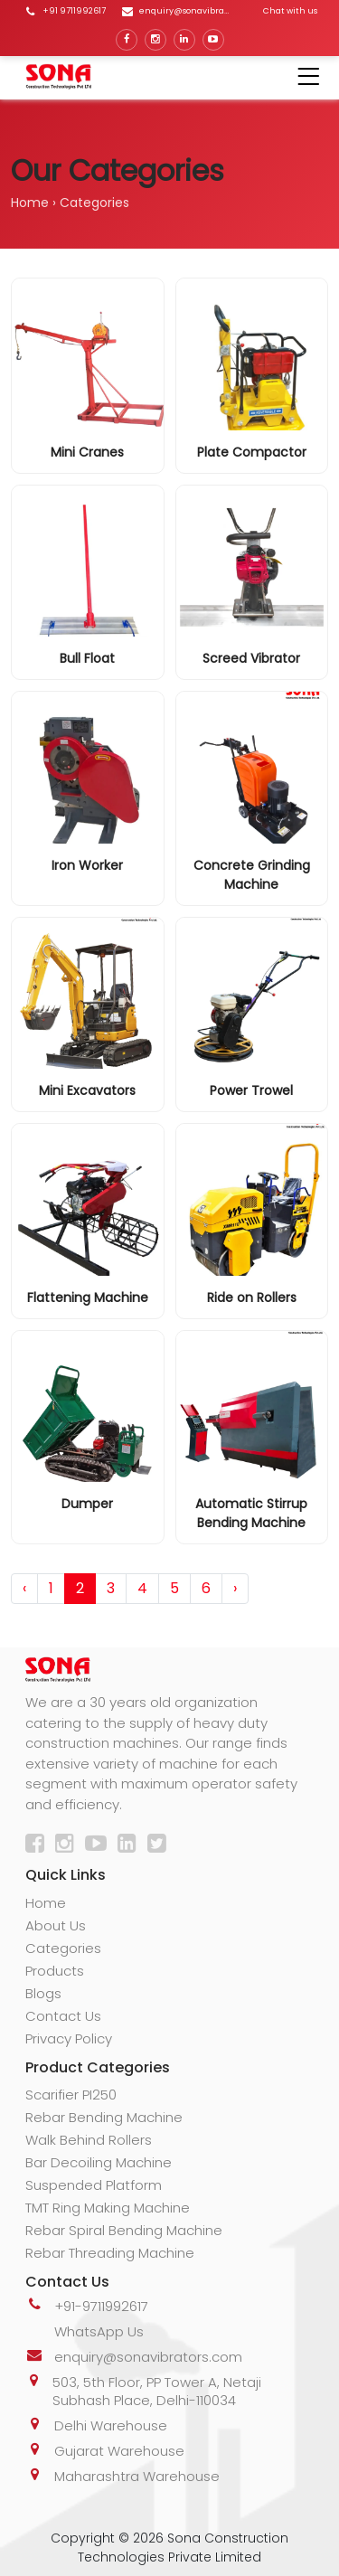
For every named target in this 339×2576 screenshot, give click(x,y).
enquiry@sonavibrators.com (148, 2356)
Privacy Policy (68, 2038)
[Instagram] (68, 1845)
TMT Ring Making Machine (107, 2207)
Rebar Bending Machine (104, 2117)
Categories (63, 1948)
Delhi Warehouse (110, 2425)
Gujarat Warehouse (119, 2450)
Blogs (43, 1993)
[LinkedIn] (131, 1845)
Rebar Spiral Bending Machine (123, 2230)
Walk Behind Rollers (88, 2139)
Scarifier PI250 (71, 2094)
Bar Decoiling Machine (98, 2162)
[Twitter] (160, 1845)
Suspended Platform (93, 2184)
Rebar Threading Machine (109, 2252)
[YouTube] (99, 1845)
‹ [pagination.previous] (24, 1588)
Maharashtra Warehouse (137, 2476)
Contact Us (63, 2015)
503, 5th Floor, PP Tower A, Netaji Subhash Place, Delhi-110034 (156, 2391)
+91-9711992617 (101, 2306)
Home (30, 202)
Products (54, 1970)
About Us (55, 1925)
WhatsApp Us (99, 2331)
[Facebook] (38, 1845)
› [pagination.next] (235, 1588)
